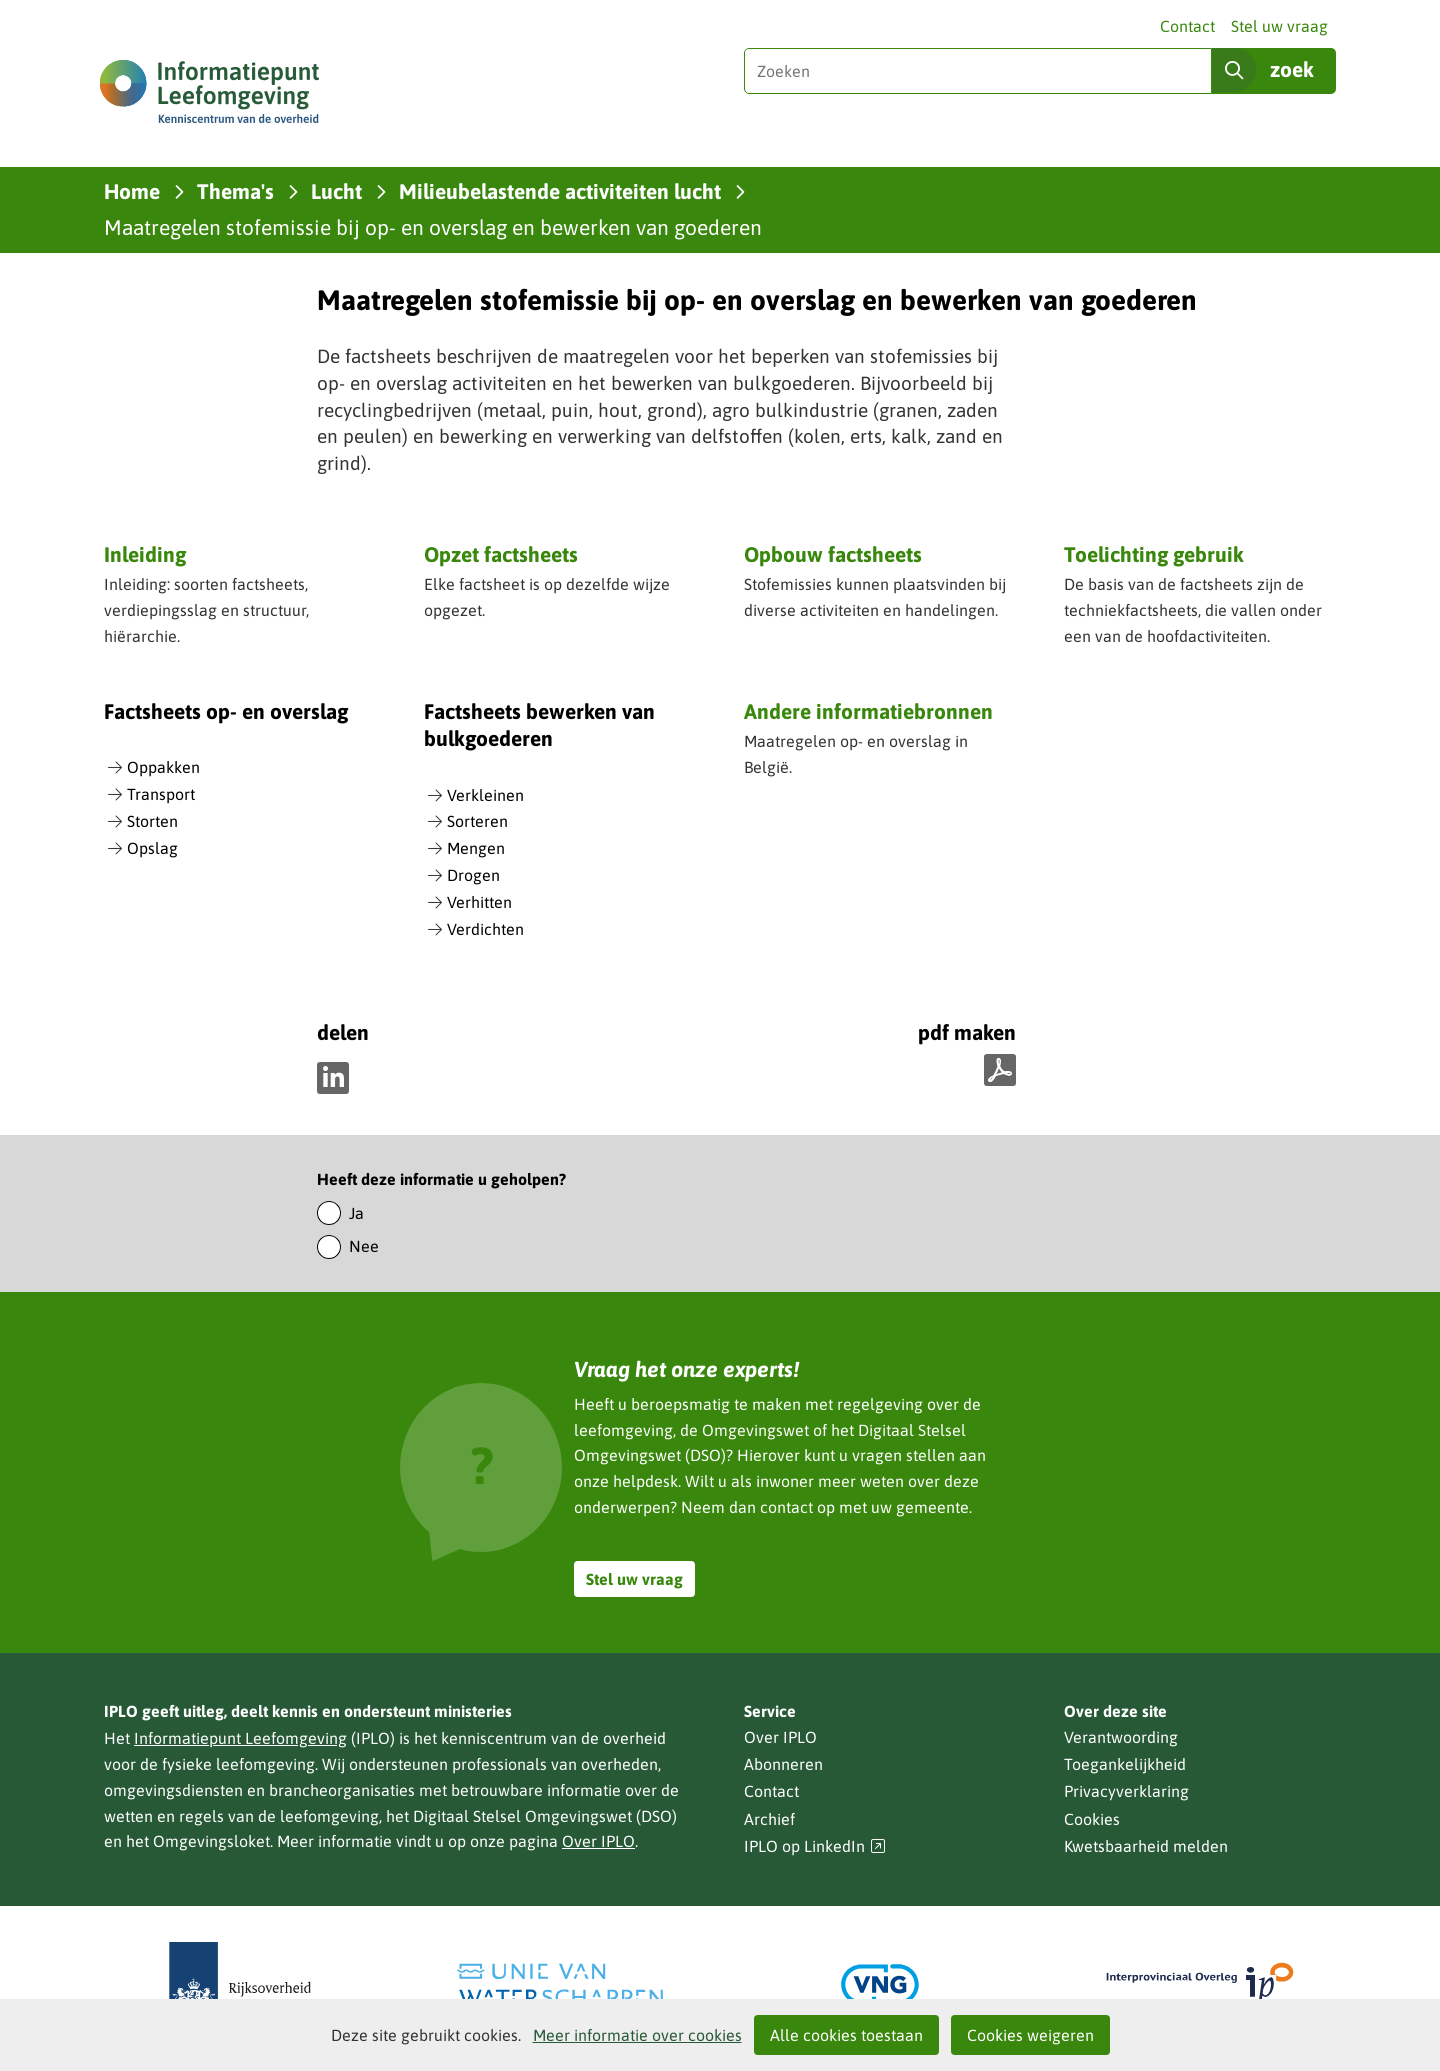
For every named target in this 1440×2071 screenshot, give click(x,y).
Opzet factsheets (501, 554)
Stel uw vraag (1279, 26)
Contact (1187, 26)
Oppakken (163, 767)
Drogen (473, 875)
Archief (769, 1819)
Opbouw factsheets (833, 554)
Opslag (152, 848)
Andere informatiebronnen (868, 713)
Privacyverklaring (1126, 1791)
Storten (152, 821)
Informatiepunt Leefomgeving (240, 1738)
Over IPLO (598, 1841)
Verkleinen (485, 795)
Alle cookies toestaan (846, 2035)
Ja (356, 1213)
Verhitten (479, 902)
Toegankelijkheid (1125, 1764)
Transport (161, 794)
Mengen (476, 848)
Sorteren (477, 821)
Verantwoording (1121, 1737)
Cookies (1092, 1819)
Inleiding (145, 554)
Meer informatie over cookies (637, 2035)
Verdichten (485, 929)
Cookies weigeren (1030, 2035)
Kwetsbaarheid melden (1146, 1846)
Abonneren (783, 1764)
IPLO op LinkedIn (815, 1846)
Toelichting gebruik (1154, 554)
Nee (364, 1246)
